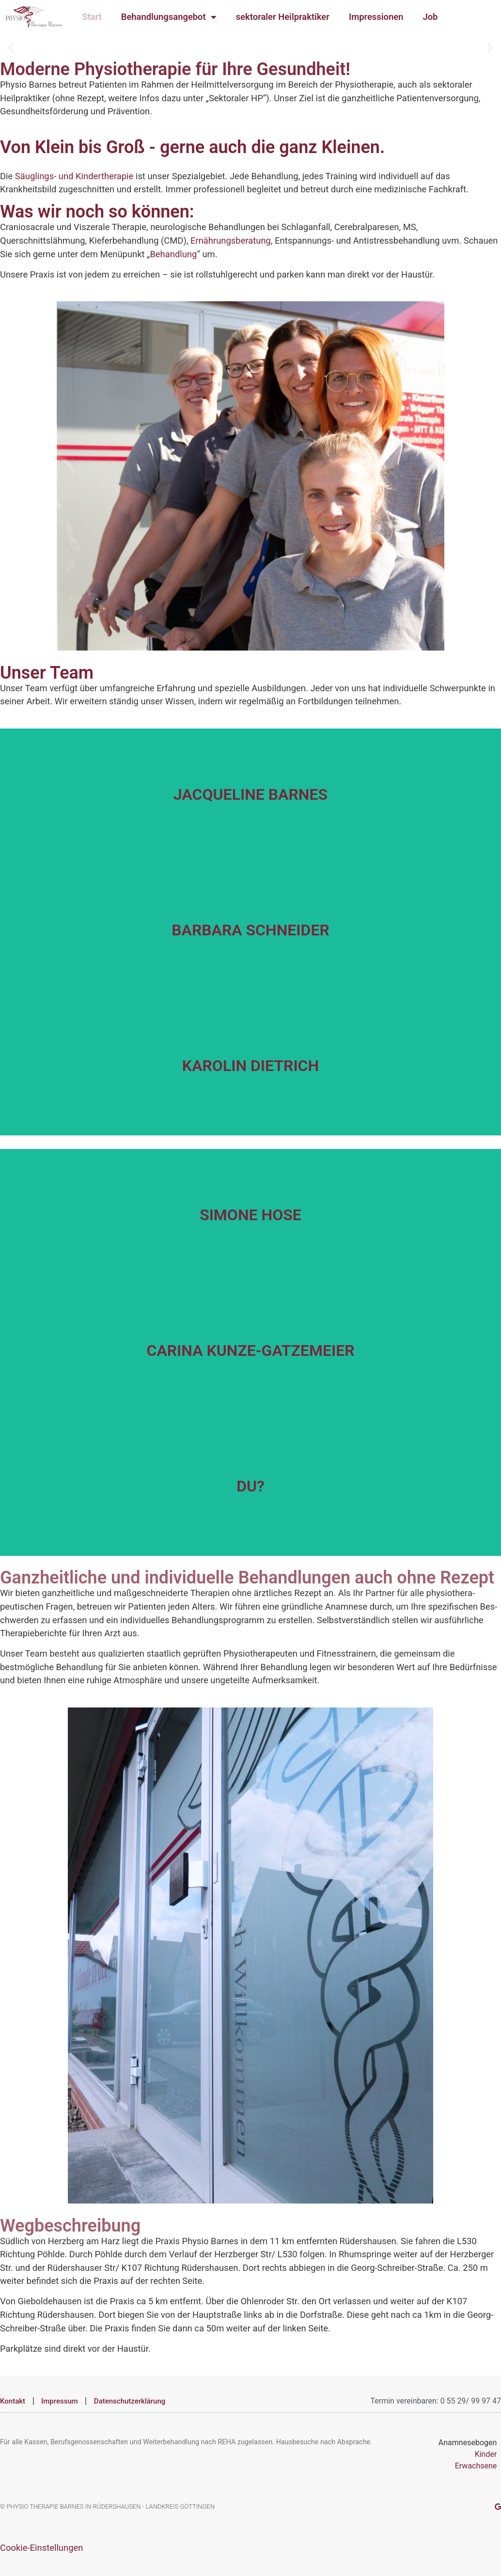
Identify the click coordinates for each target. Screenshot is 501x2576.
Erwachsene (476, 2465)
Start (92, 17)
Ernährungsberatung (230, 240)
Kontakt (12, 2401)
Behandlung (173, 254)
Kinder (486, 2454)
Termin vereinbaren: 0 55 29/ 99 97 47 (435, 2400)
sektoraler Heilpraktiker (282, 17)
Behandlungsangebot (169, 17)
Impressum (59, 2401)
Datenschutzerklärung (129, 2401)
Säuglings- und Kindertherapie (74, 176)
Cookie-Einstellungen (41, 2548)
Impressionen (376, 17)
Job (430, 17)
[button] (11, 47)
